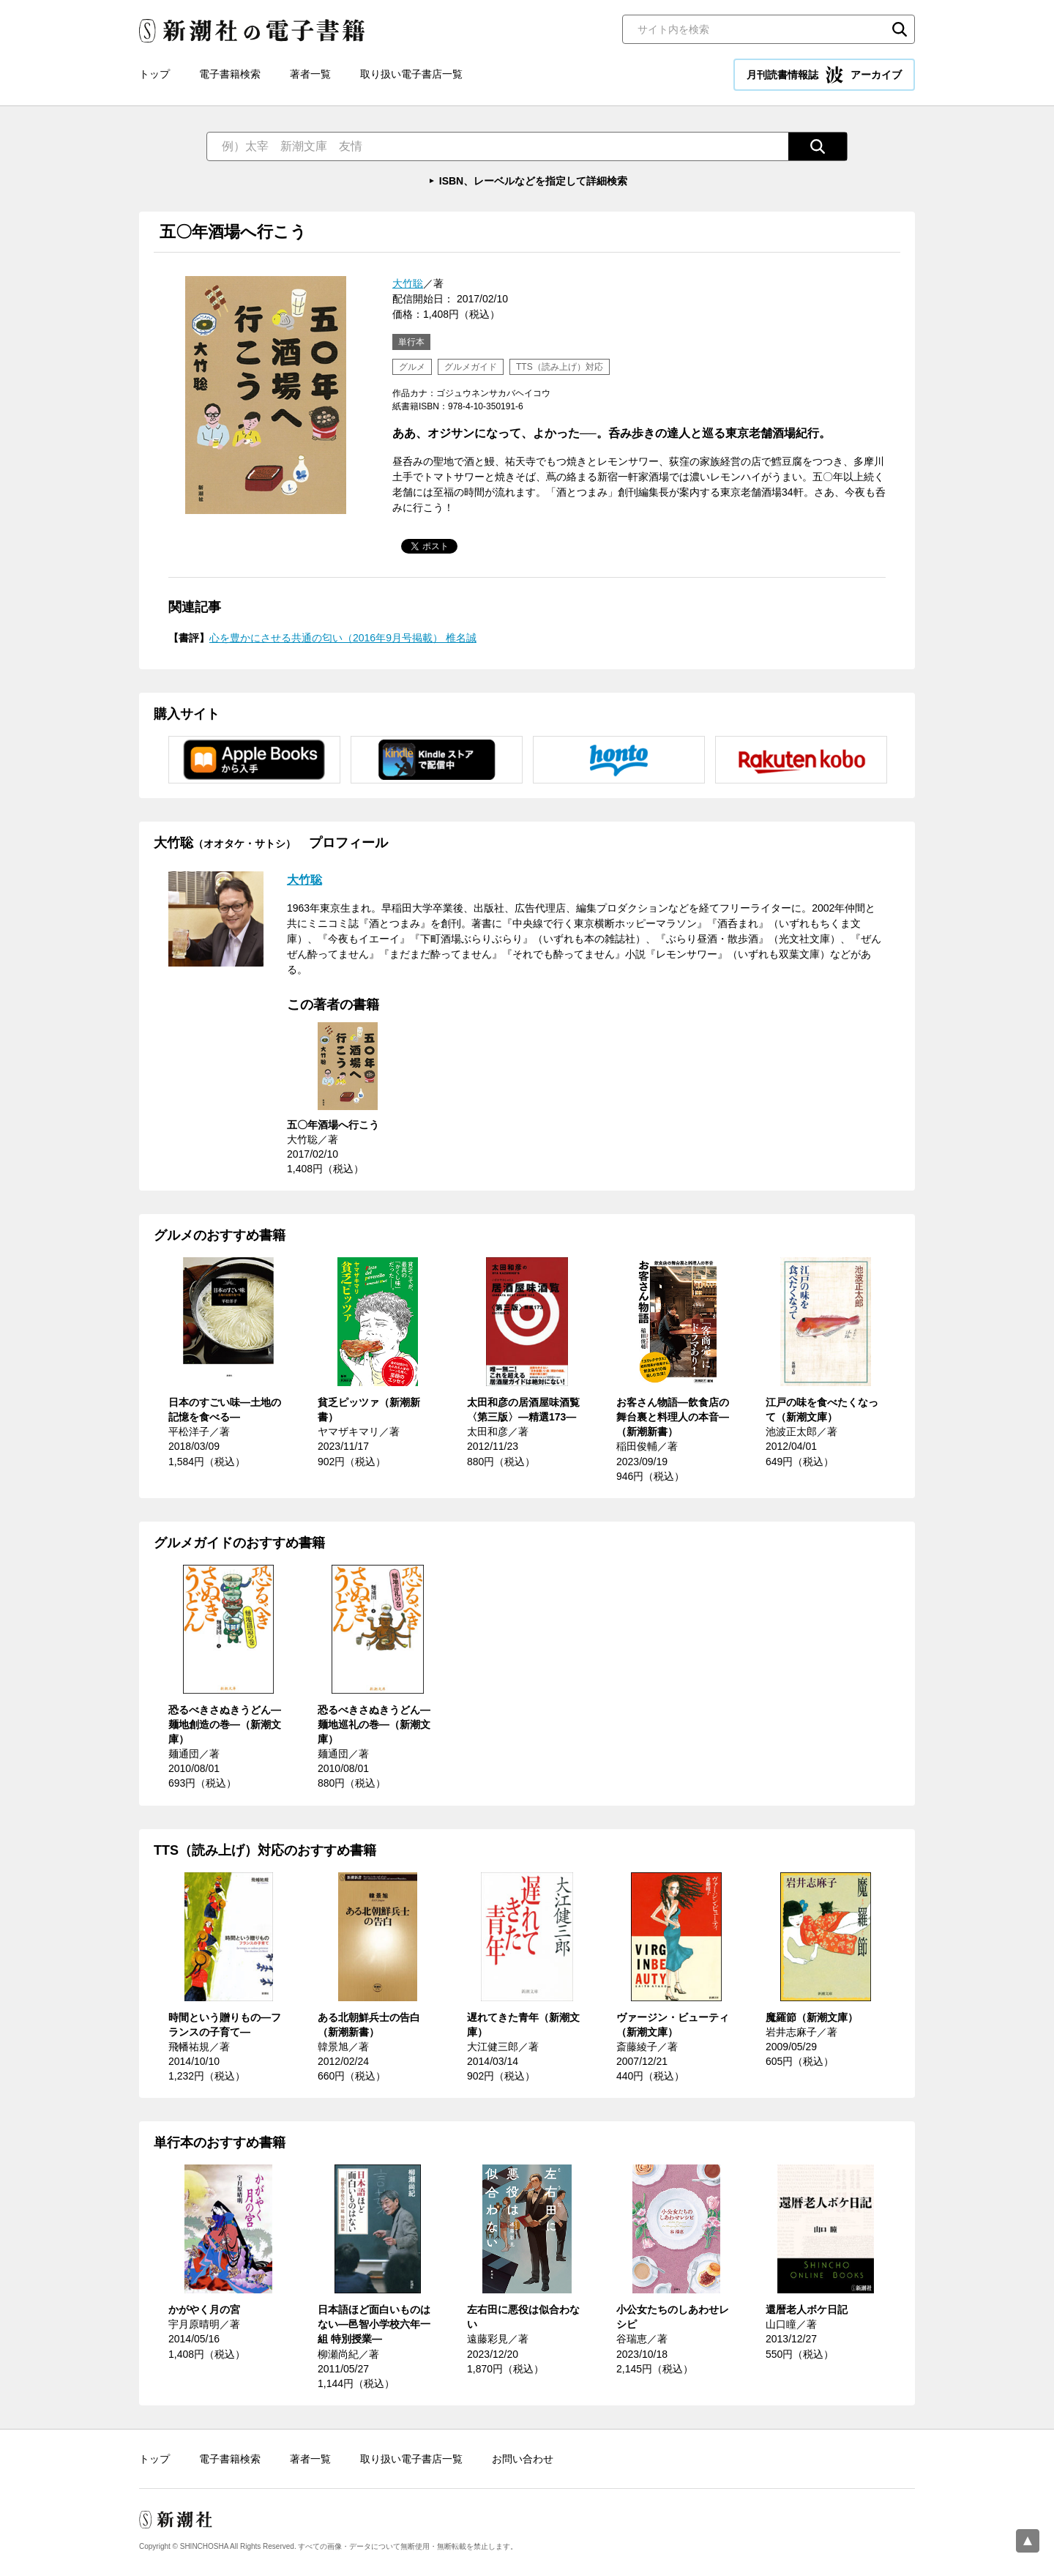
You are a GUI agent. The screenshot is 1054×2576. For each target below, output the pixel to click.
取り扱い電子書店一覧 (411, 74)
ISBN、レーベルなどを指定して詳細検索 (533, 181)
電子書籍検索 (230, 74)
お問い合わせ (522, 2459)
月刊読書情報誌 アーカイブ (824, 74)
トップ (154, 74)
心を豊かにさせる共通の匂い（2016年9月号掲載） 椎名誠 (342, 638)
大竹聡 (407, 283)
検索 (899, 29)
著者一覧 (310, 74)
